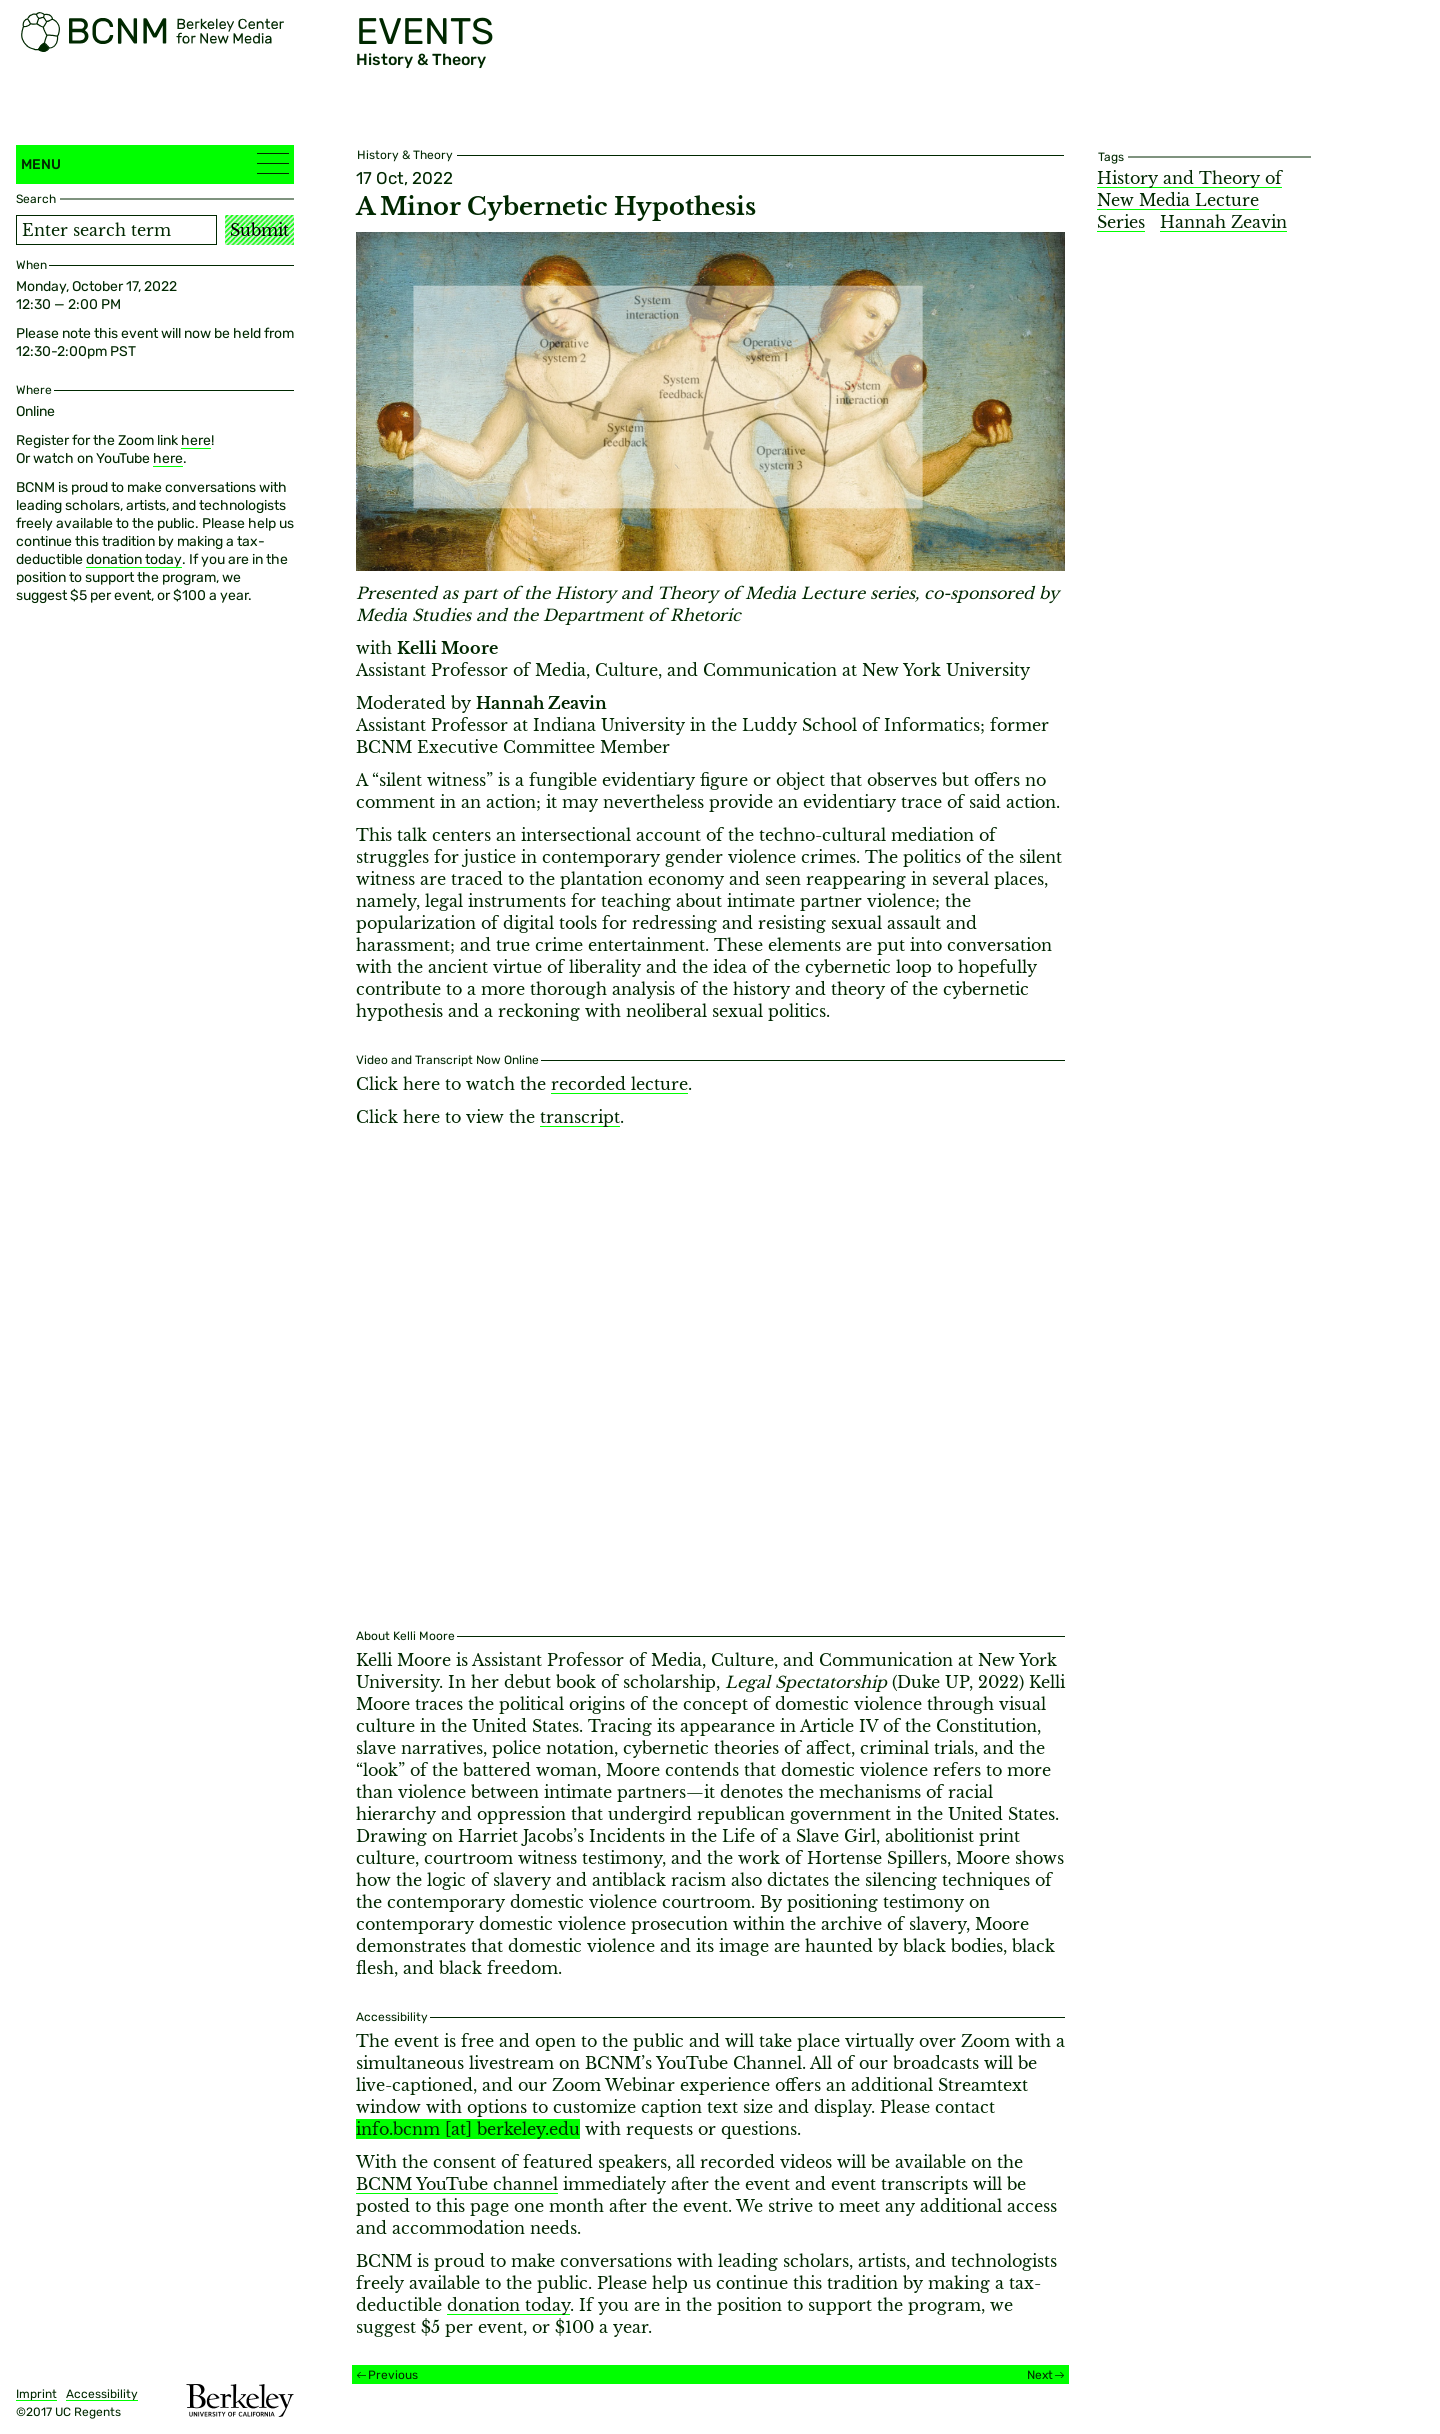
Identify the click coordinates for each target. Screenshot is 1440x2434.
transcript (580, 1117)
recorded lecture (619, 1084)
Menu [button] (155, 163)
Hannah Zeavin (1223, 222)
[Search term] (116, 230)
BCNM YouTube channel (457, 2184)
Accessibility (102, 2394)
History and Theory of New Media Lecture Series (1189, 200)
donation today (134, 559)
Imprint (36, 2394)
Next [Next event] (1040, 2375)
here (196, 440)
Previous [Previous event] (393, 2375)
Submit (259, 230)
